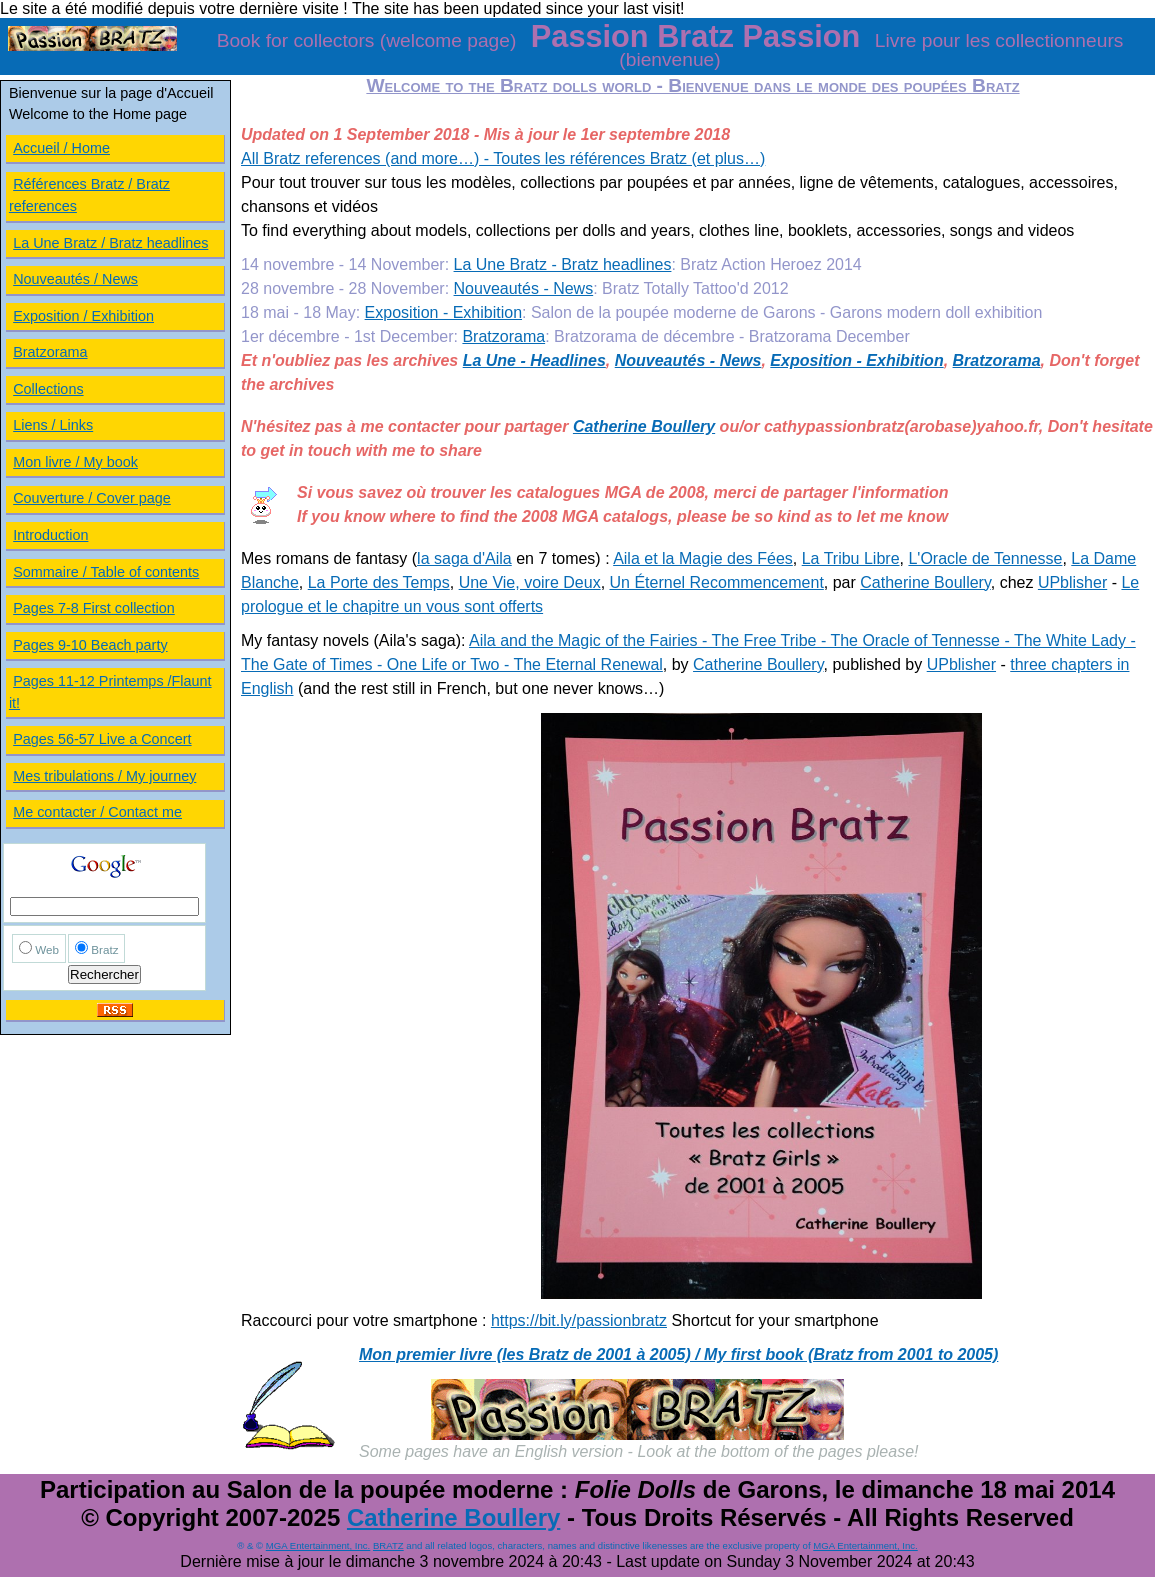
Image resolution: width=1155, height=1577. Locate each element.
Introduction (50, 535)
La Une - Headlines (534, 360)
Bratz (104, 949)
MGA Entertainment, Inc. (318, 1545)
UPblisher (1072, 582)
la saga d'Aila (464, 558)
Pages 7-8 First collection (94, 608)
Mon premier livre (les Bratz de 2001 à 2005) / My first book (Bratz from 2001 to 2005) (678, 1354)
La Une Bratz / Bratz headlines (110, 243)
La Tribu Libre (851, 558)
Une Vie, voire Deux (530, 582)
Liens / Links (53, 425)
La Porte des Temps (379, 582)
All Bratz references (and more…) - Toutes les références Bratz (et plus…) (503, 158)
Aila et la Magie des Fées (703, 558)
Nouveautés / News (75, 279)
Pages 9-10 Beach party (90, 645)
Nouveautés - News (524, 288)
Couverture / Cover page (92, 498)
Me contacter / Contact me (97, 812)
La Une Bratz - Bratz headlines (563, 264)
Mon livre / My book (75, 462)
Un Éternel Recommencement (717, 582)
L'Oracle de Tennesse (985, 558)
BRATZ (388, 1545)
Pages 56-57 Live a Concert (102, 739)
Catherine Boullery (644, 426)
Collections (48, 389)
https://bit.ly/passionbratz (579, 1320)
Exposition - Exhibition (443, 312)
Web (47, 949)
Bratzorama (503, 336)
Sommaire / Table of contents (106, 572)
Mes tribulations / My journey (104, 776)
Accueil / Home (61, 148)
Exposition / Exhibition (83, 316)
